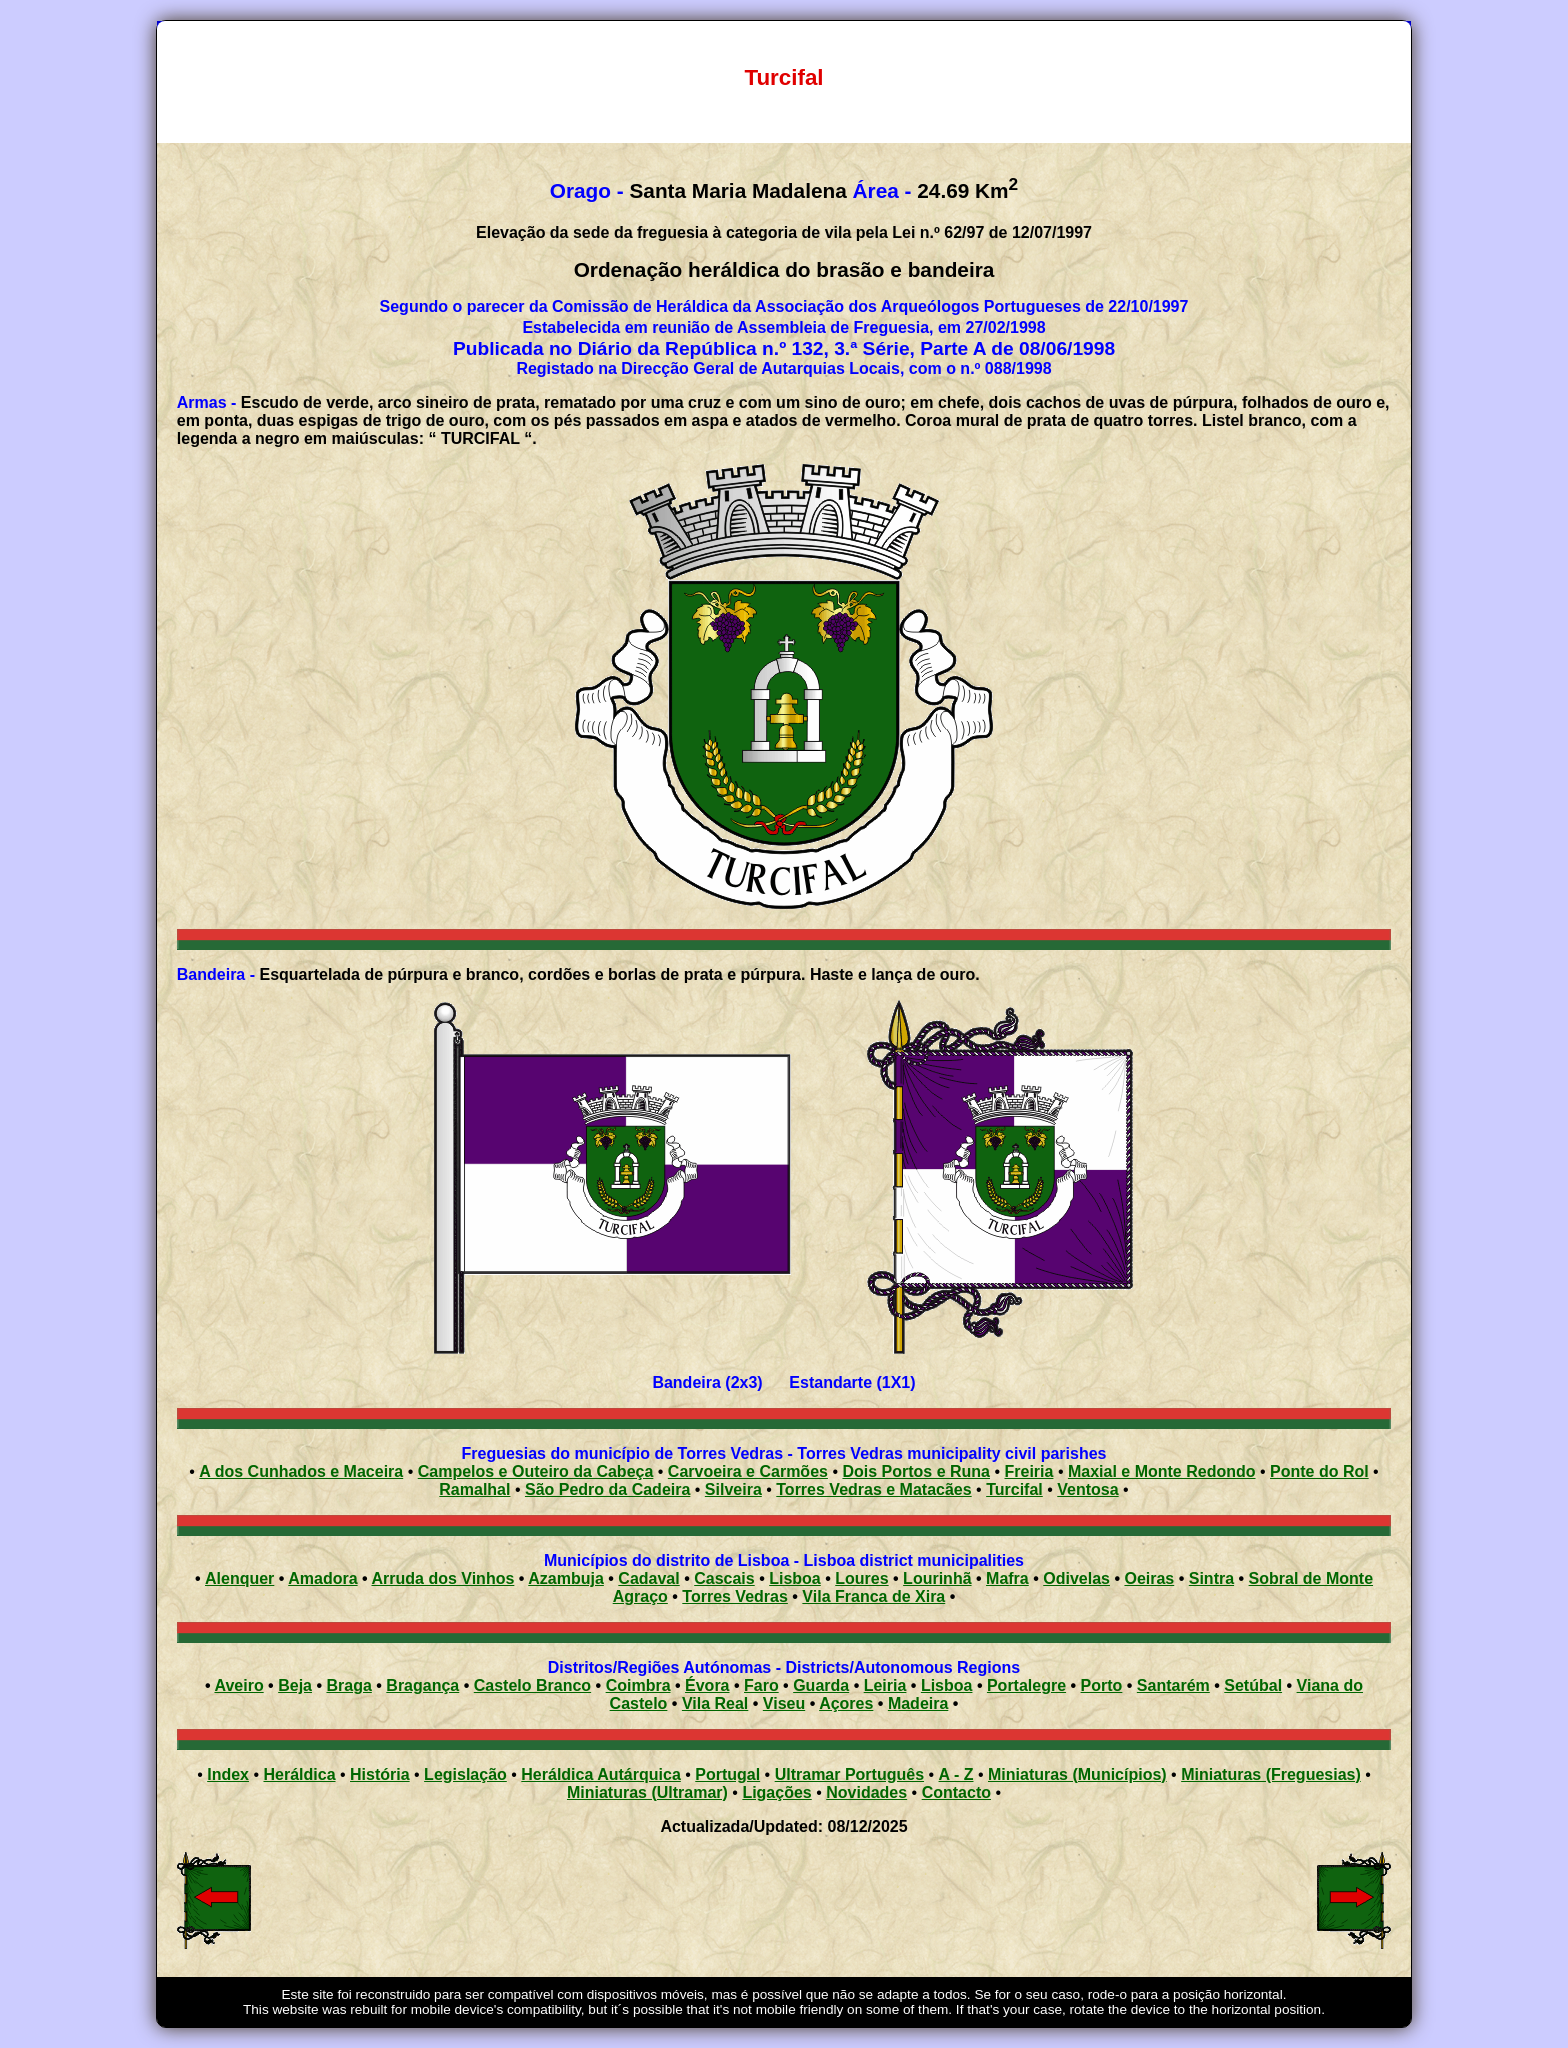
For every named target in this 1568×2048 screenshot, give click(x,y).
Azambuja (566, 1578)
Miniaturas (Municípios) (1077, 1774)
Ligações (776, 1792)
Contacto (956, 1792)
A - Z (956, 1774)
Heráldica (299, 1774)
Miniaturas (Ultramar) (647, 1792)
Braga (348, 1685)
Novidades (866, 1792)
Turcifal (1014, 1489)
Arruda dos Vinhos (443, 1578)
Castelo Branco (532, 1685)
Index (228, 1774)
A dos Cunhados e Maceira (301, 1471)
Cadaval (648, 1578)
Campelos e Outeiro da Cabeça (536, 1471)
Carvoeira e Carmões (748, 1471)
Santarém (1173, 1685)
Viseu (784, 1703)
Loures (861, 1578)
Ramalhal (474, 1489)
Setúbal (1253, 1685)
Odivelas (1076, 1578)
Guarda (821, 1685)
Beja (295, 1685)
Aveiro (238, 1685)
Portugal (727, 1774)
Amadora (322, 1578)
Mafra (1007, 1578)
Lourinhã (937, 1578)
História (380, 1774)
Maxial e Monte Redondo (1162, 1471)
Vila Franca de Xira (873, 1596)
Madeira (918, 1703)
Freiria (1029, 1471)
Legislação (465, 1774)
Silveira (733, 1489)
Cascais (724, 1578)
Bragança (422, 1685)
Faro (761, 1685)
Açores (846, 1703)
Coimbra (638, 1685)
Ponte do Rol (1319, 1471)
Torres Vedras (735, 1596)
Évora (707, 1685)
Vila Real (715, 1703)
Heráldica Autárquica (600, 1774)
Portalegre (1026, 1685)
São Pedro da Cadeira (607, 1489)
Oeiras (1149, 1578)
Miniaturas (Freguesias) (1271, 1774)
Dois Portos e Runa (916, 1471)
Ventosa (1087, 1489)
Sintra (1211, 1578)
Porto (1102, 1685)
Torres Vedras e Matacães (873, 1489)
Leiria (885, 1685)
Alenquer (239, 1578)
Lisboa (795, 1578)
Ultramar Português (849, 1774)
